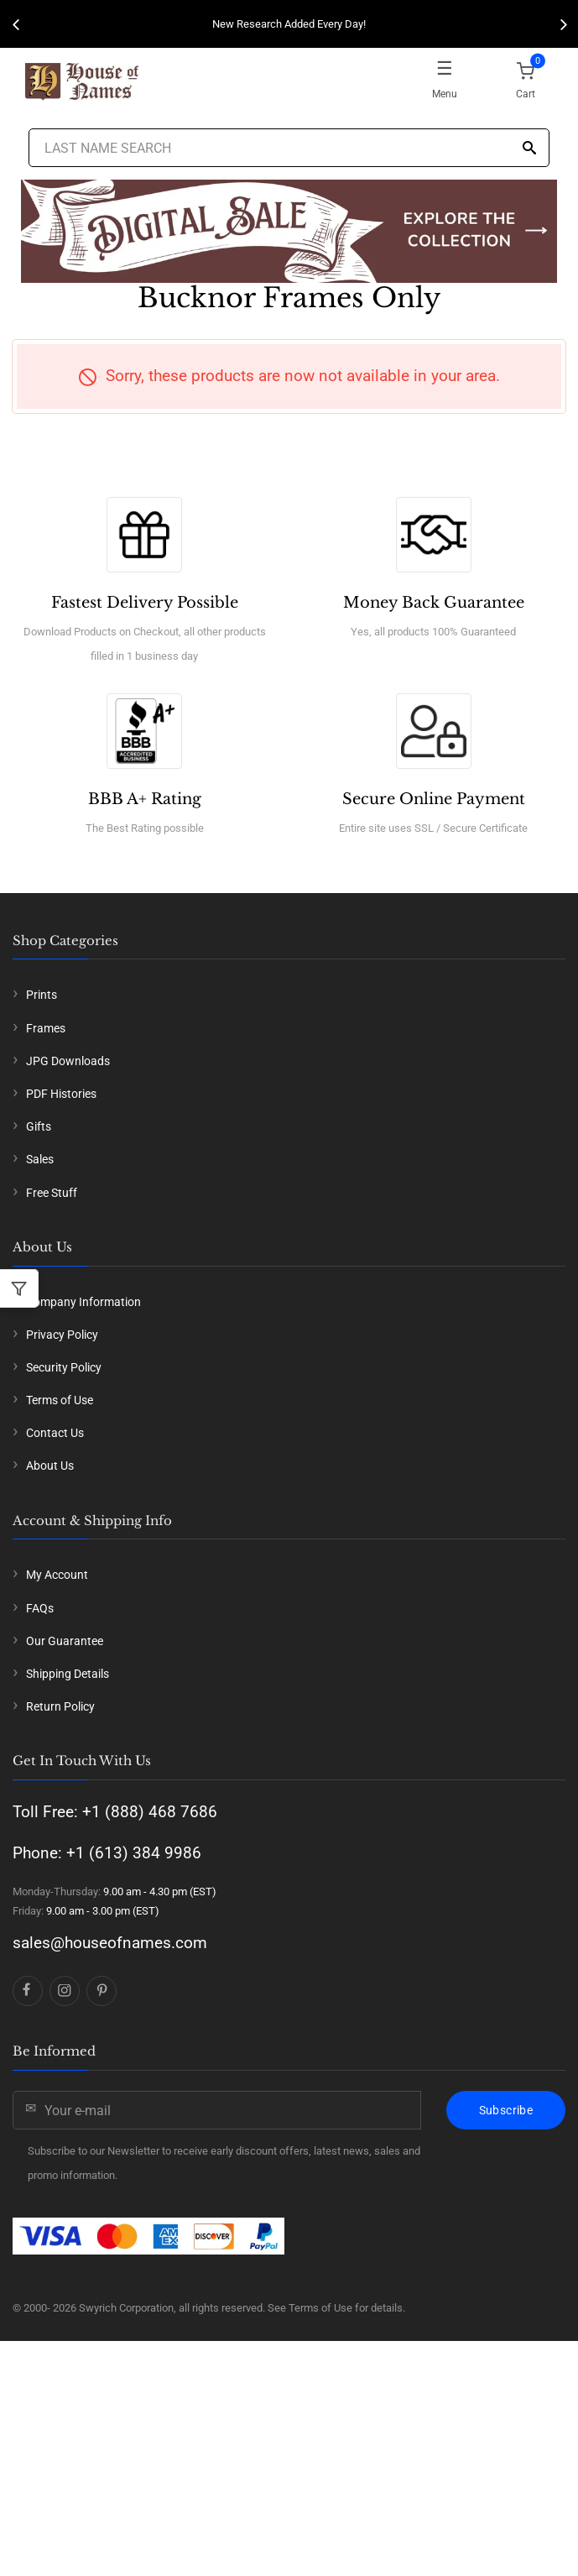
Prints (41, 994)
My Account (57, 1574)
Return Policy (60, 1706)
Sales (40, 1159)
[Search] (529, 149)
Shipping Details (67, 1673)
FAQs (40, 1608)
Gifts (38, 1126)
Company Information (83, 1302)
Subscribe (506, 2110)
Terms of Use (59, 1400)
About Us (50, 1465)
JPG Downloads (68, 1061)
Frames (45, 1028)
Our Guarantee (64, 1641)
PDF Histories (61, 1093)
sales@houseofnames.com (110, 1942)
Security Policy (64, 1367)
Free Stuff (51, 1192)
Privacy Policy (62, 1334)
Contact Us (55, 1433)
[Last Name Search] (289, 147)
